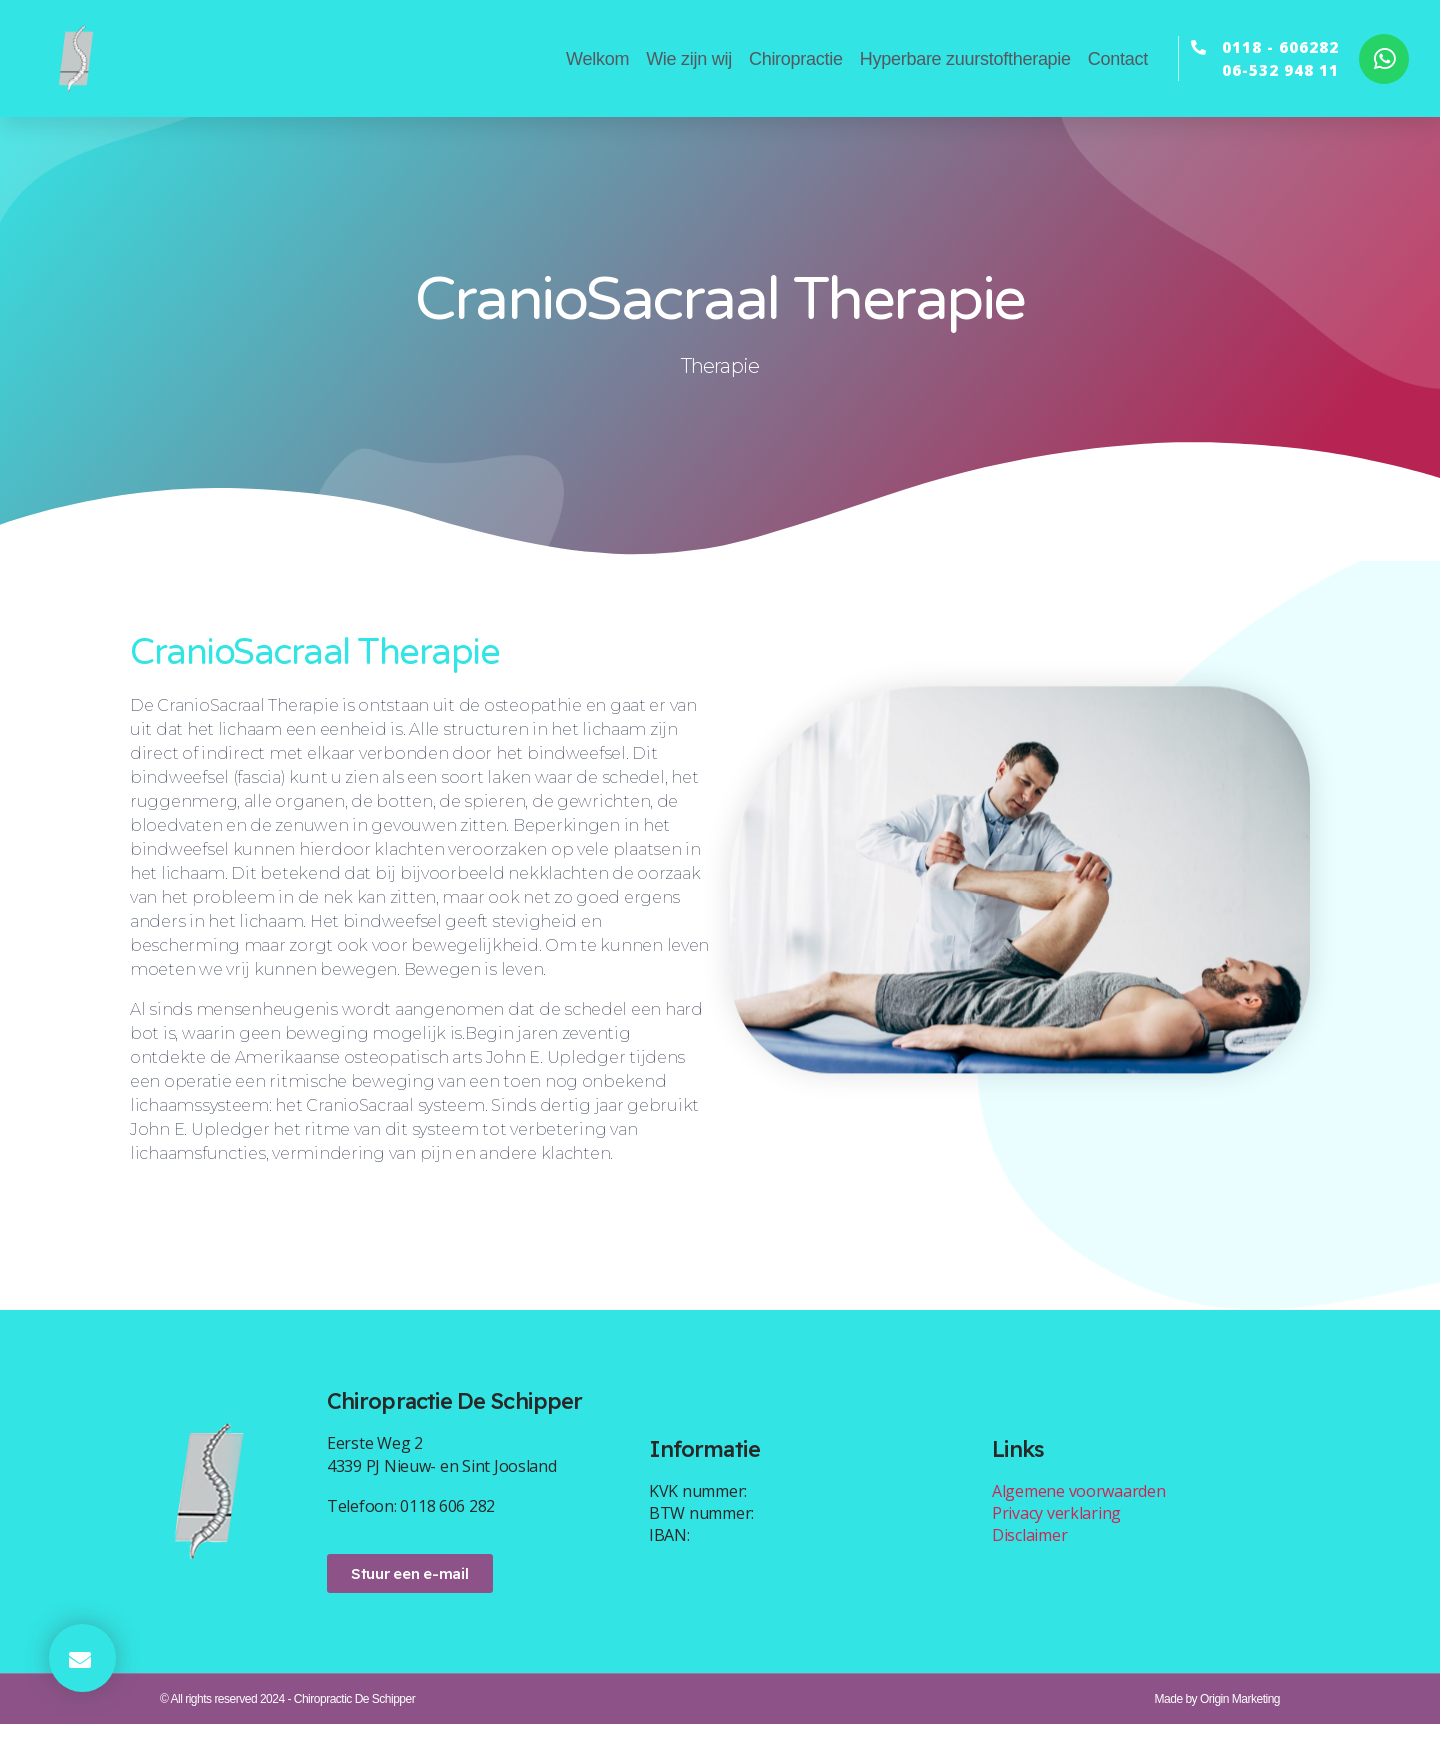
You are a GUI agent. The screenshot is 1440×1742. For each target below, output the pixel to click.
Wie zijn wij (689, 59)
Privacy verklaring (1056, 1530)
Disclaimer (1029, 1552)
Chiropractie (796, 59)
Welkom (597, 59)
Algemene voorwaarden (1079, 1508)
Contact (1118, 59)
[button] (82, 1658)
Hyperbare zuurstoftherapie (965, 59)
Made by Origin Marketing (1217, 1717)
